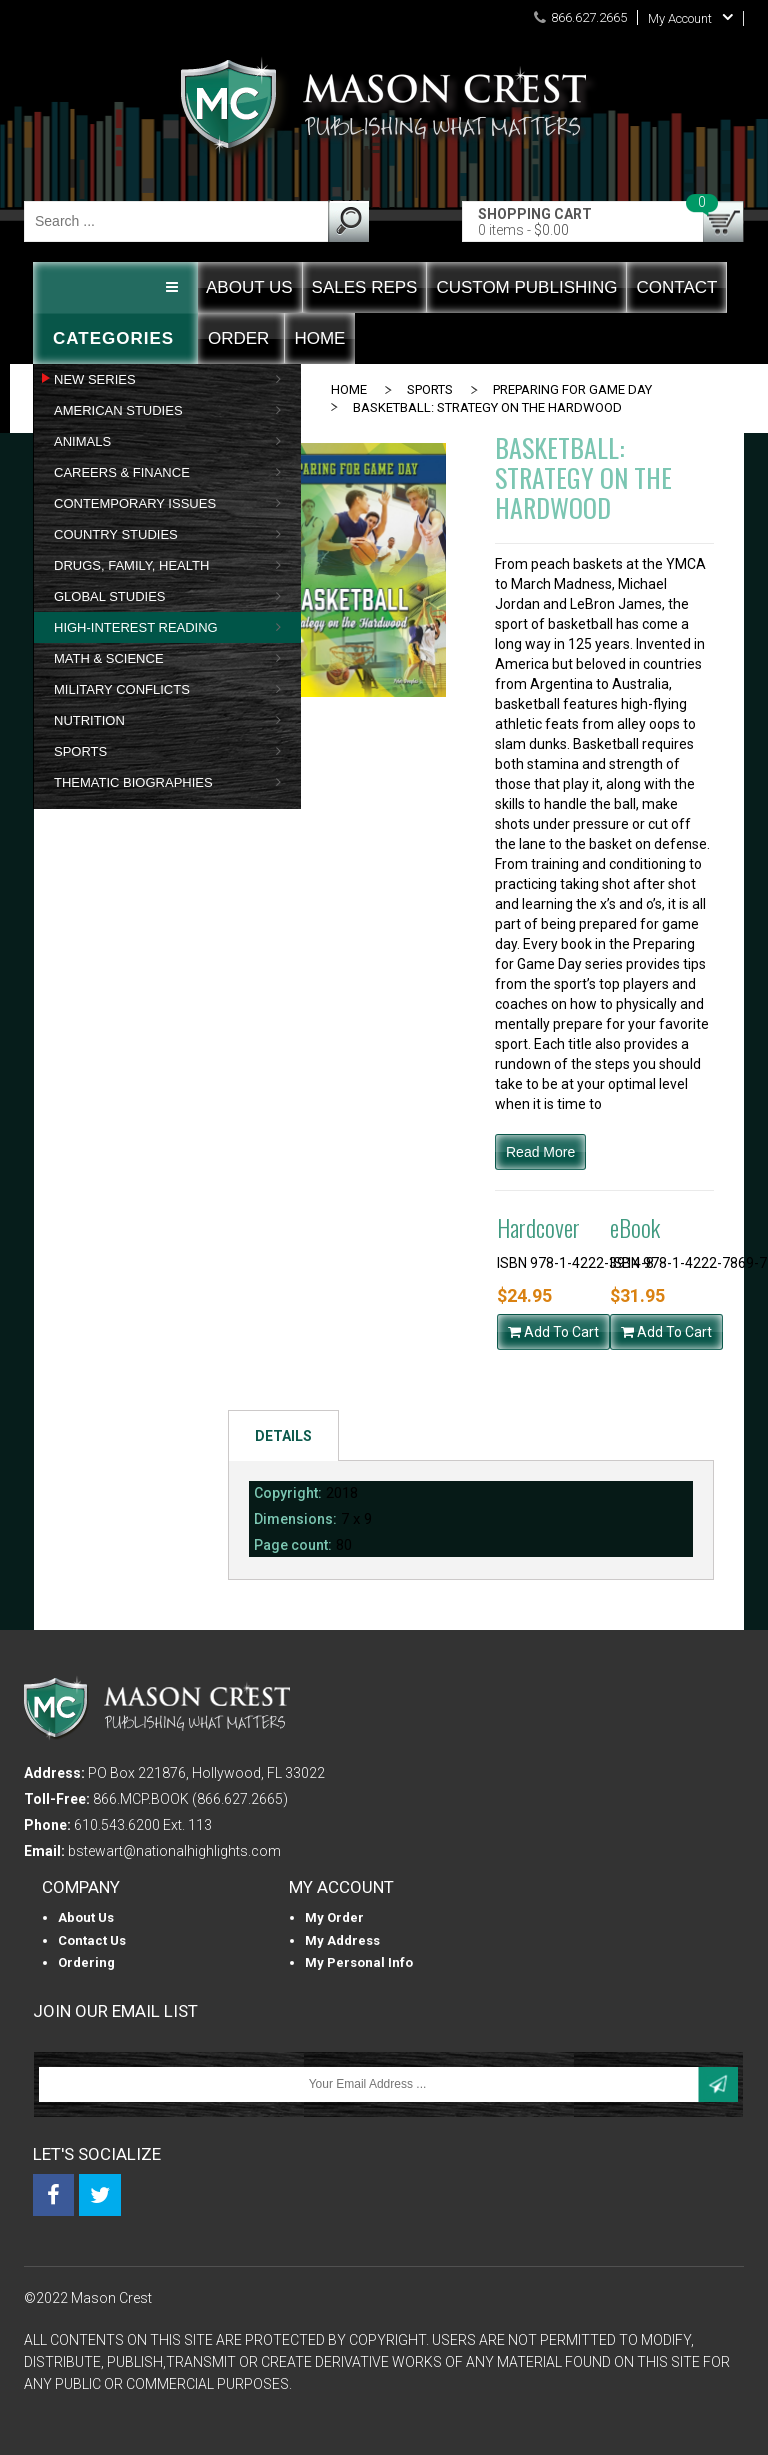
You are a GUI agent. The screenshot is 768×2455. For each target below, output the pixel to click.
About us (86, 1917)
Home (349, 389)
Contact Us (92, 1940)
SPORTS (430, 389)
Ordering (86, 1962)
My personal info (359, 1962)
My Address (342, 1940)
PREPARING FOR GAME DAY (572, 389)
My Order (334, 1917)
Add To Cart (553, 1332)
